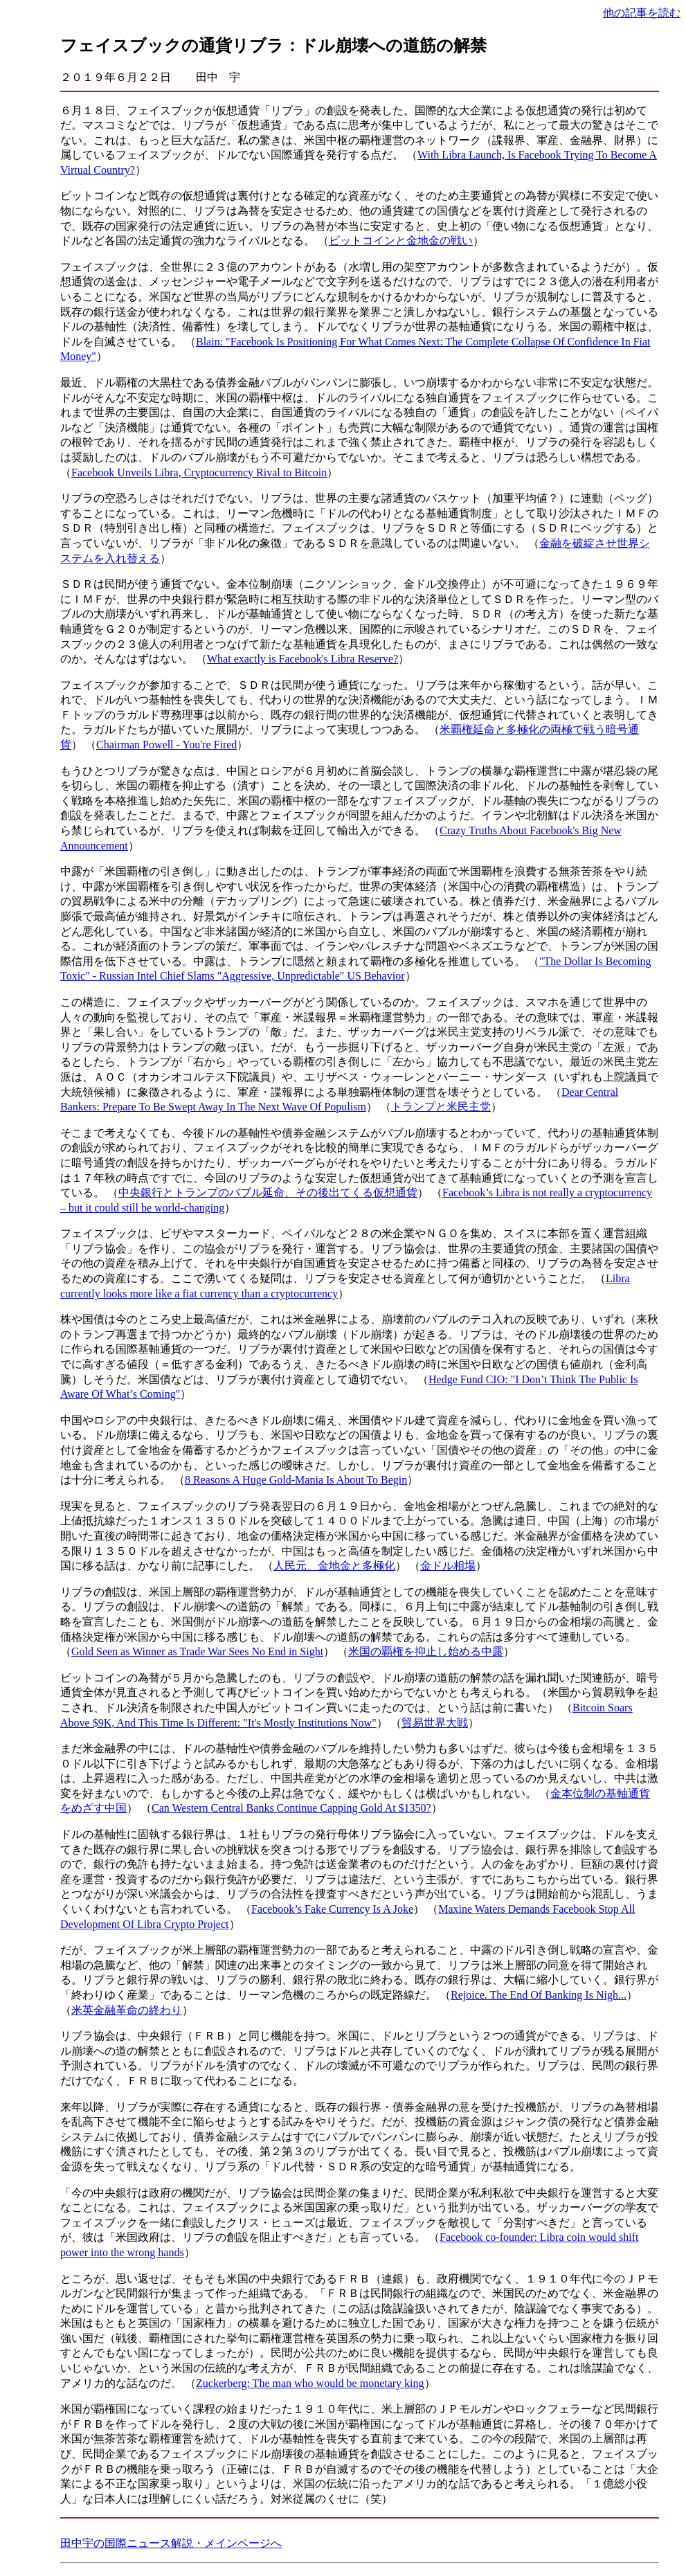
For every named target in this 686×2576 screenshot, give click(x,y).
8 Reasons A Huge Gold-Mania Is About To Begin (296, 1480)
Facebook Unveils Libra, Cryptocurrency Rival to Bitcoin (199, 472)
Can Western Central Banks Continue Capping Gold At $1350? (291, 1808)
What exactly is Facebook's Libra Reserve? (302, 659)
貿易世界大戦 (434, 1723)
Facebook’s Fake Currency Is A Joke (332, 1909)
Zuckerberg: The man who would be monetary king (310, 2383)
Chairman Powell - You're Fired (166, 744)
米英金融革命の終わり (126, 2010)
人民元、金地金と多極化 (334, 1565)
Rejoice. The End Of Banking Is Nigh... (538, 1995)
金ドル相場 (448, 1565)
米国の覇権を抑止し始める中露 (425, 1651)
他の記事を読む (641, 13)
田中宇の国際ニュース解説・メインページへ (171, 2543)
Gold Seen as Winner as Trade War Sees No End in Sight (197, 1651)
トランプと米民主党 (441, 1107)
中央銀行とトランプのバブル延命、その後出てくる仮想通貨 (267, 1192)
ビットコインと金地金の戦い (401, 240)
